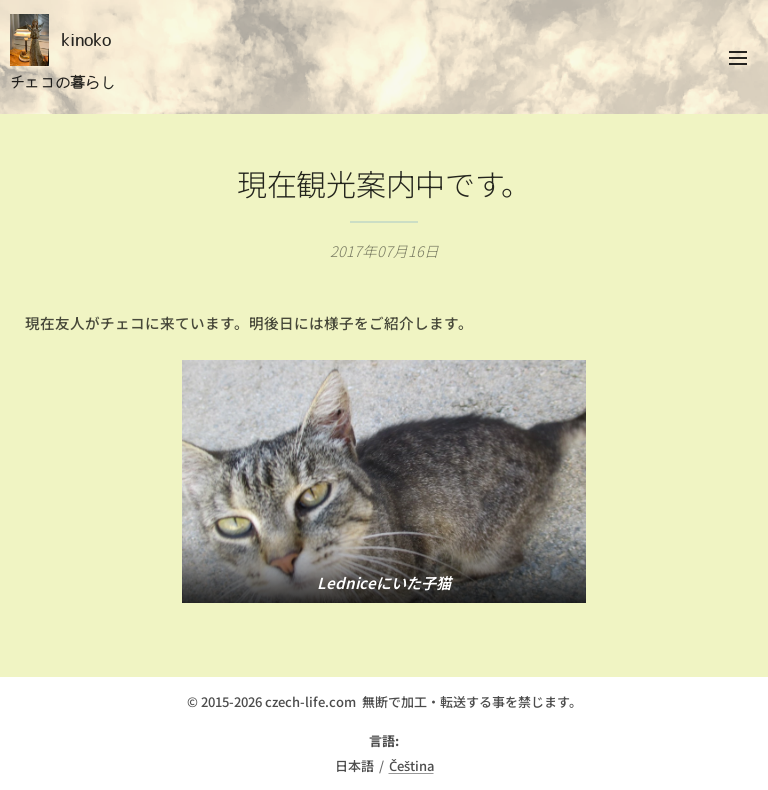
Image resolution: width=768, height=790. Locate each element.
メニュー (738, 58)
